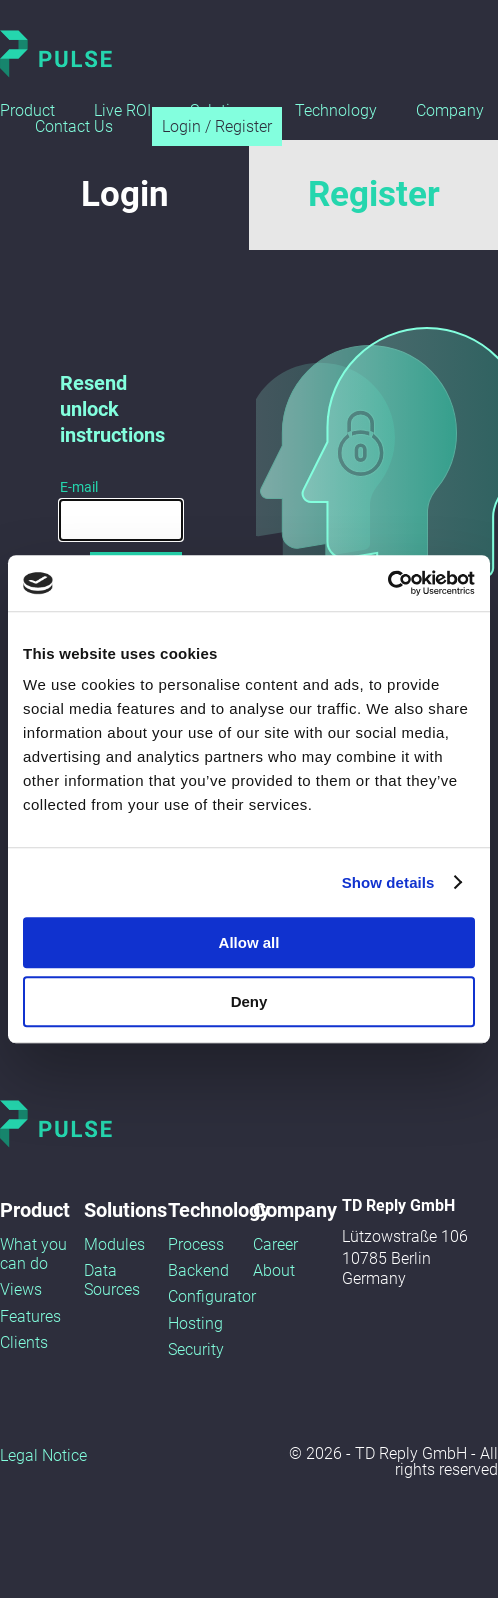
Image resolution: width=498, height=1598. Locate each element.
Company (450, 110)
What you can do (33, 1254)
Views (21, 1289)
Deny (249, 1001)
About (274, 1270)
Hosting (195, 1323)
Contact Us (74, 126)
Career (275, 1244)
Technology (336, 110)
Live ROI (122, 110)
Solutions (125, 1210)
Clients (24, 1342)
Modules (114, 1244)
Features (30, 1316)
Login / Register (217, 126)
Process (196, 1244)
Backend (198, 1270)
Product (27, 110)
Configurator (212, 1296)
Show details (388, 882)
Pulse (56, 54)
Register (374, 194)
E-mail (79, 487)
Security (196, 1349)
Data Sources (112, 1280)
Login (125, 194)
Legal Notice (43, 1455)
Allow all (249, 942)
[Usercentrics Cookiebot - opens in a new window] (387, 583)
